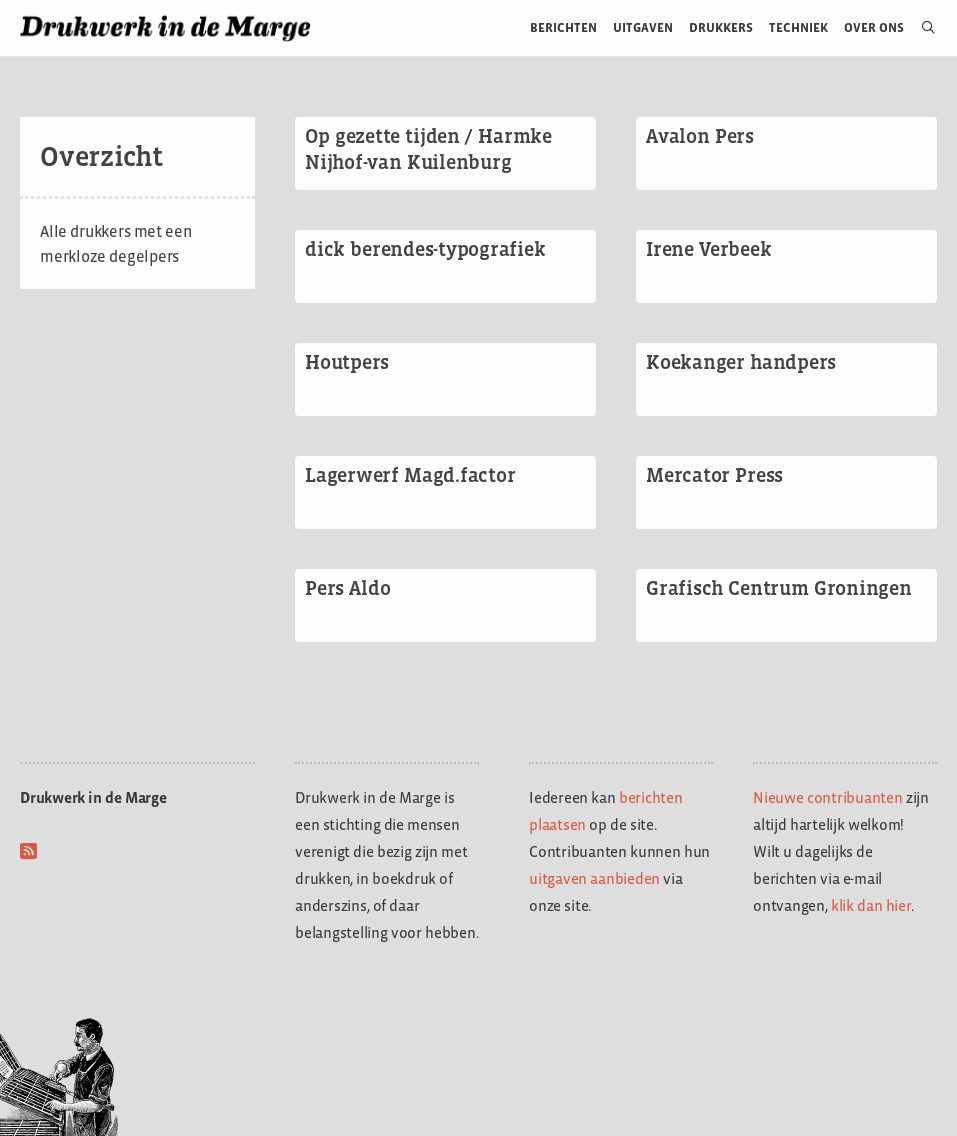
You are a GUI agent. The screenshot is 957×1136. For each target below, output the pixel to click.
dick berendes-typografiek (425, 249)
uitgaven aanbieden (594, 878)
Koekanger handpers (741, 362)
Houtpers (347, 362)
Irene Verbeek (708, 249)
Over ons (874, 27)
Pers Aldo (347, 588)
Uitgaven (643, 27)
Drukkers (721, 27)
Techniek (798, 27)
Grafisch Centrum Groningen (779, 588)
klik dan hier (871, 905)
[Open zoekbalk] (920, 28)
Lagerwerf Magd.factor (410, 475)
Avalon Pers (700, 136)
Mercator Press (714, 475)
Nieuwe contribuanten (828, 797)
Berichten (563, 27)
